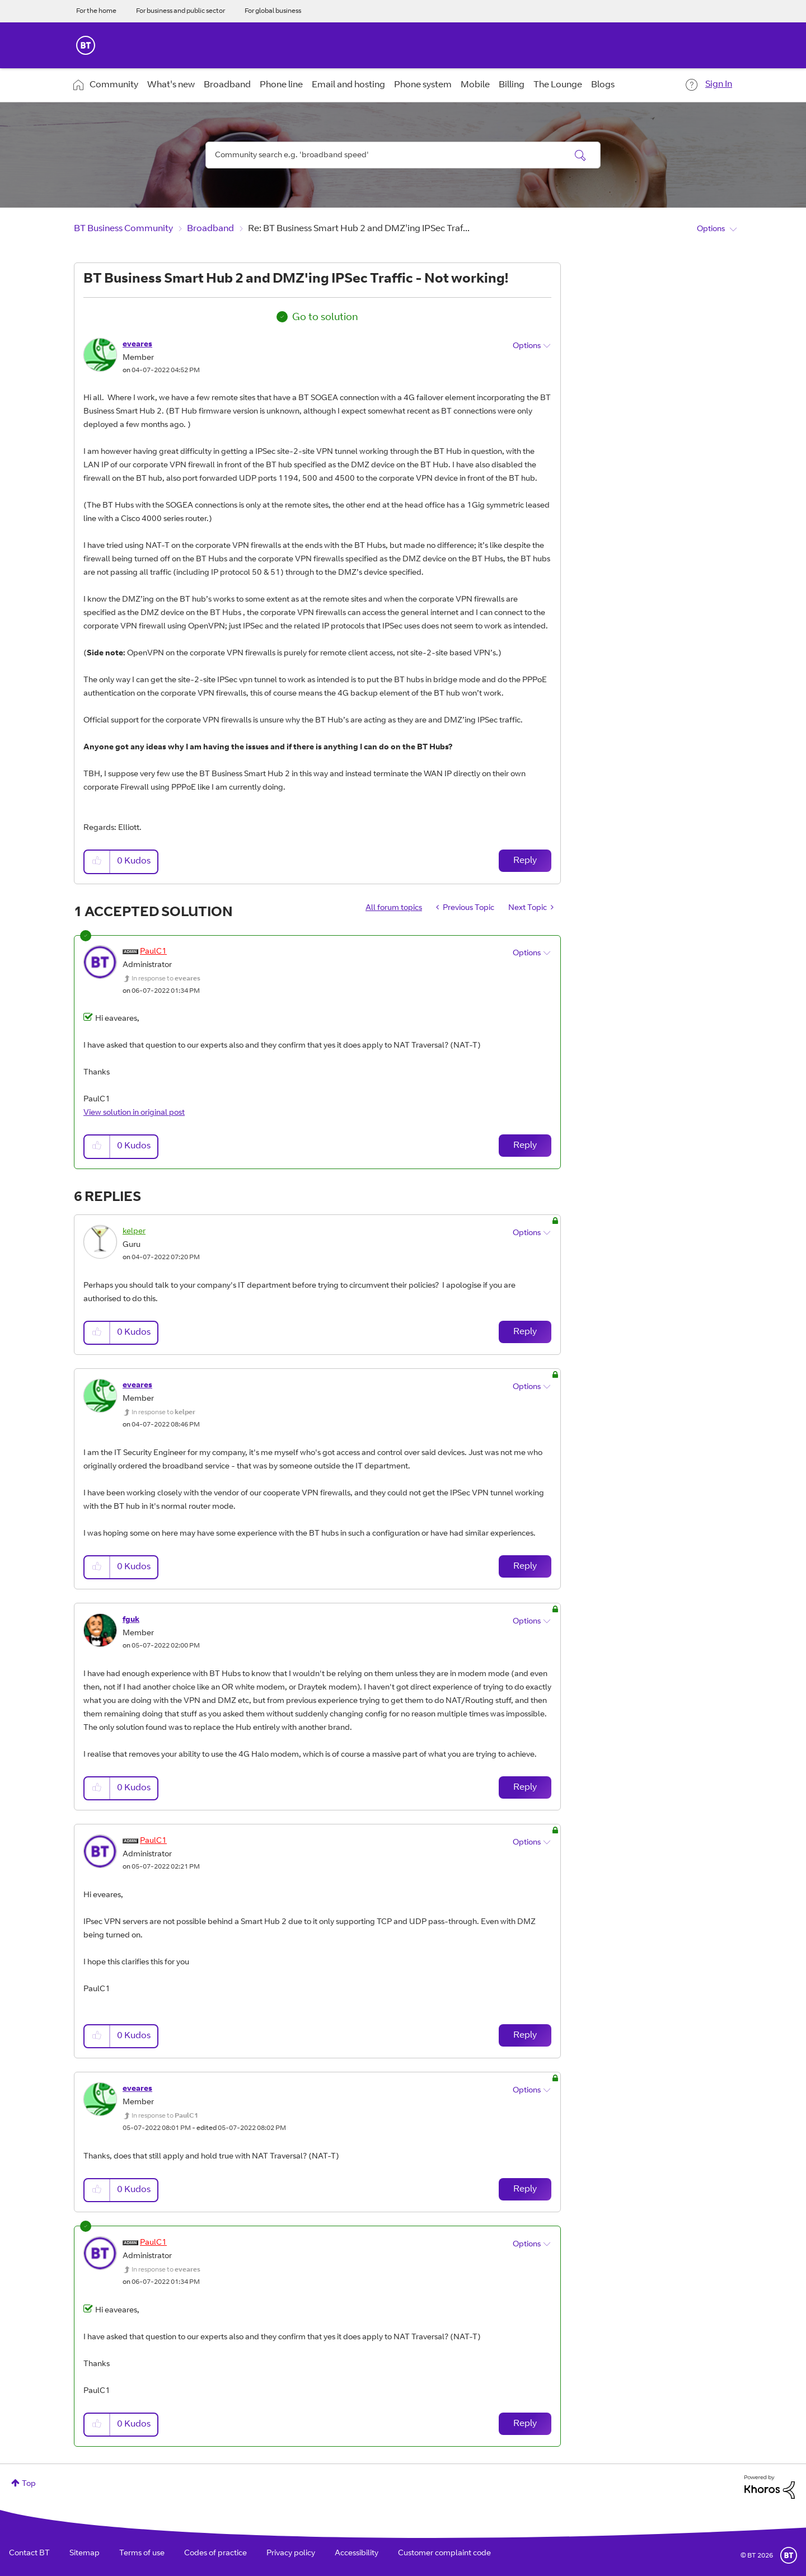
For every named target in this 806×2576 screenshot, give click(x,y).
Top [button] (29, 2484)
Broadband (227, 85)
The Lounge (557, 85)
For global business (273, 11)
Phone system (423, 85)
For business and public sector (180, 11)
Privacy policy (290, 2554)
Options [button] (711, 229)
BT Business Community (123, 228)
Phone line (281, 85)
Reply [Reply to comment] (525, 1145)
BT (788, 2555)
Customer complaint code (444, 2554)
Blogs (603, 85)
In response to (166, 978)
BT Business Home (85, 45)
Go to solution (325, 318)
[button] (97, 861)
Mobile (475, 85)
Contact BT (29, 2554)
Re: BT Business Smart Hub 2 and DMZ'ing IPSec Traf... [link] (359, 228)
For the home (96, 11)
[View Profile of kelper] (134, 1232)
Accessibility (356, 2554)
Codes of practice (215, 2554)
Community (114, 85)
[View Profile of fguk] (131, 1620)
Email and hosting (348, 85)
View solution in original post (134, 1113)
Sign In (718, 84)
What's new (171, 85)
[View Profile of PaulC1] (153, 952)
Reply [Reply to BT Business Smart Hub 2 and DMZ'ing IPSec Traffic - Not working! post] (525, 860)
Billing (511, 85)
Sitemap (84, 2554)
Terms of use (142, 2554)
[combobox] (403, 155)
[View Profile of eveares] (137, 345)
